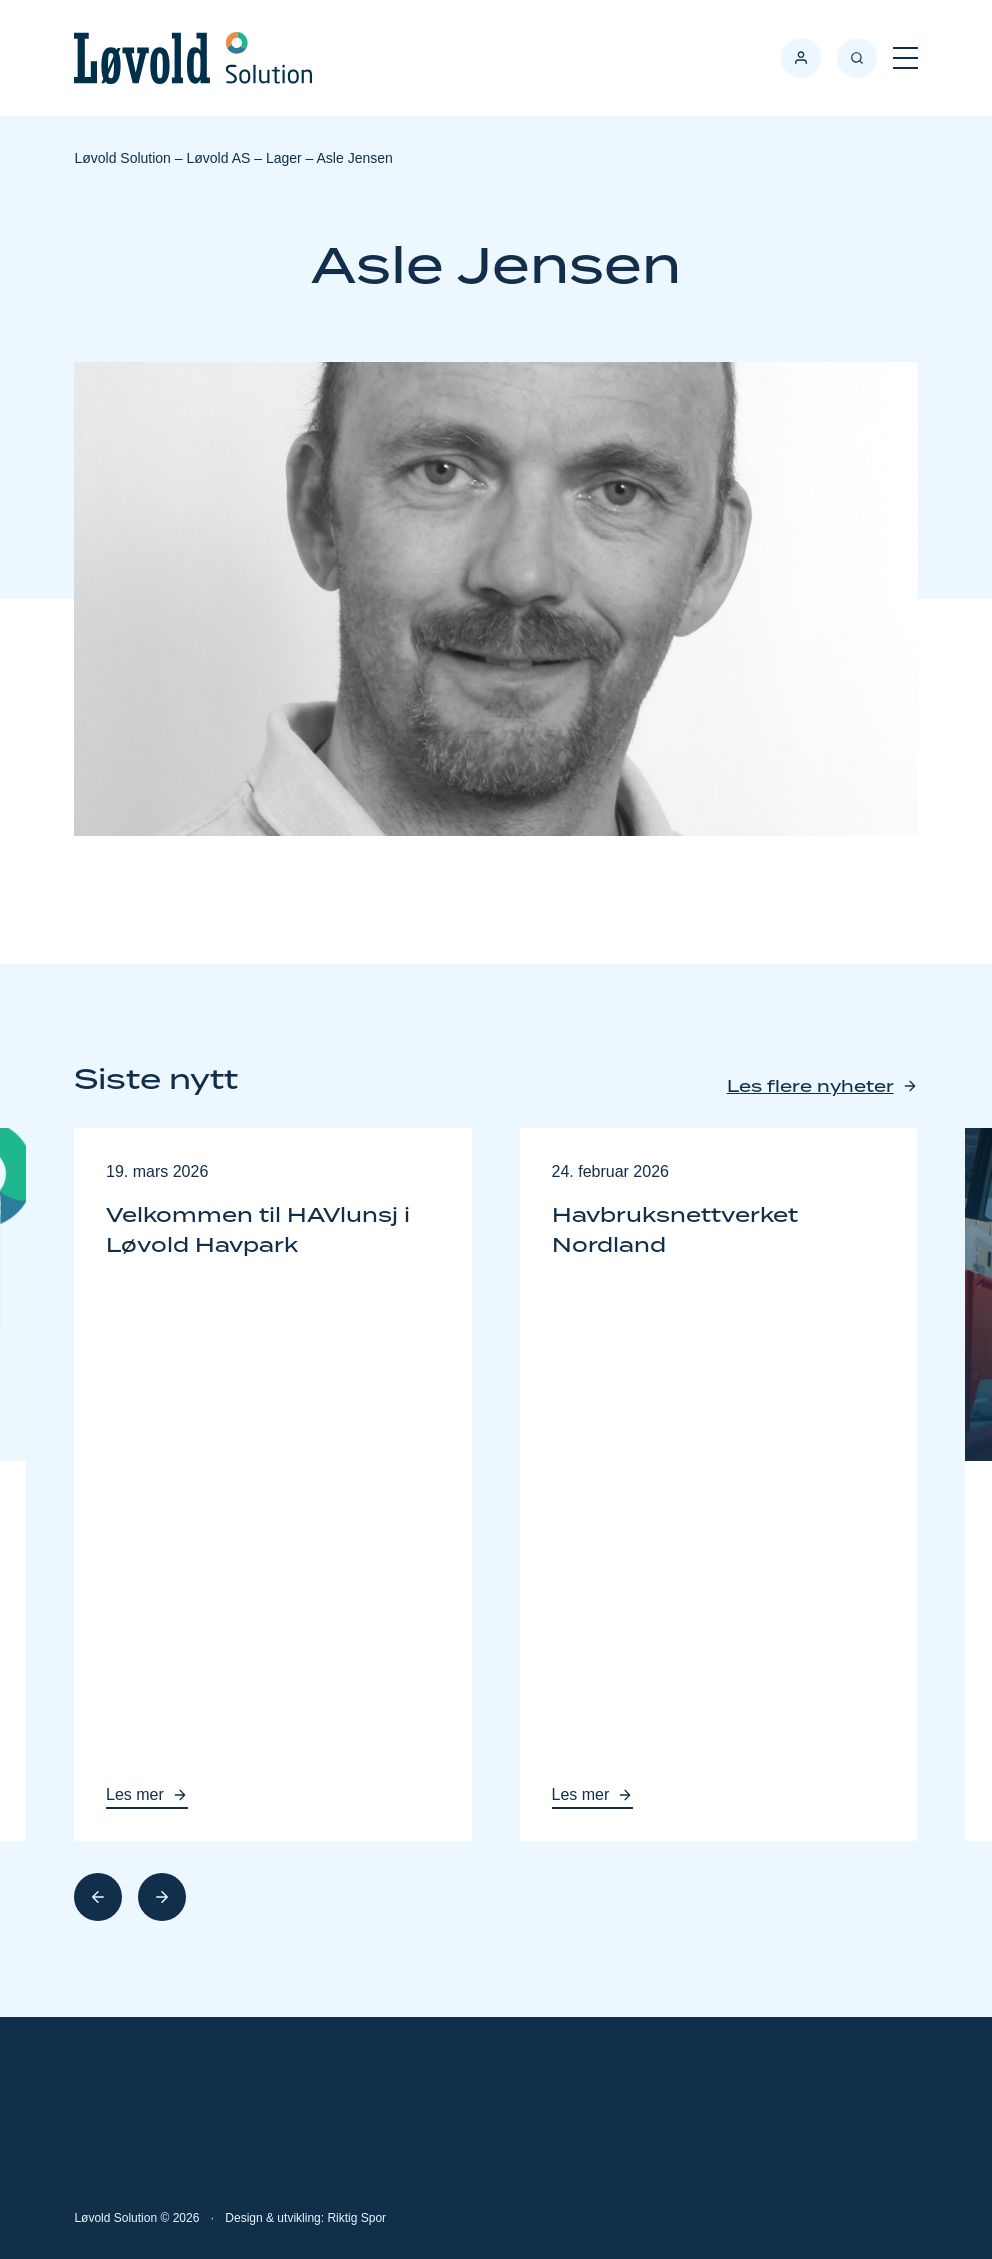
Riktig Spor (356, 2218)
